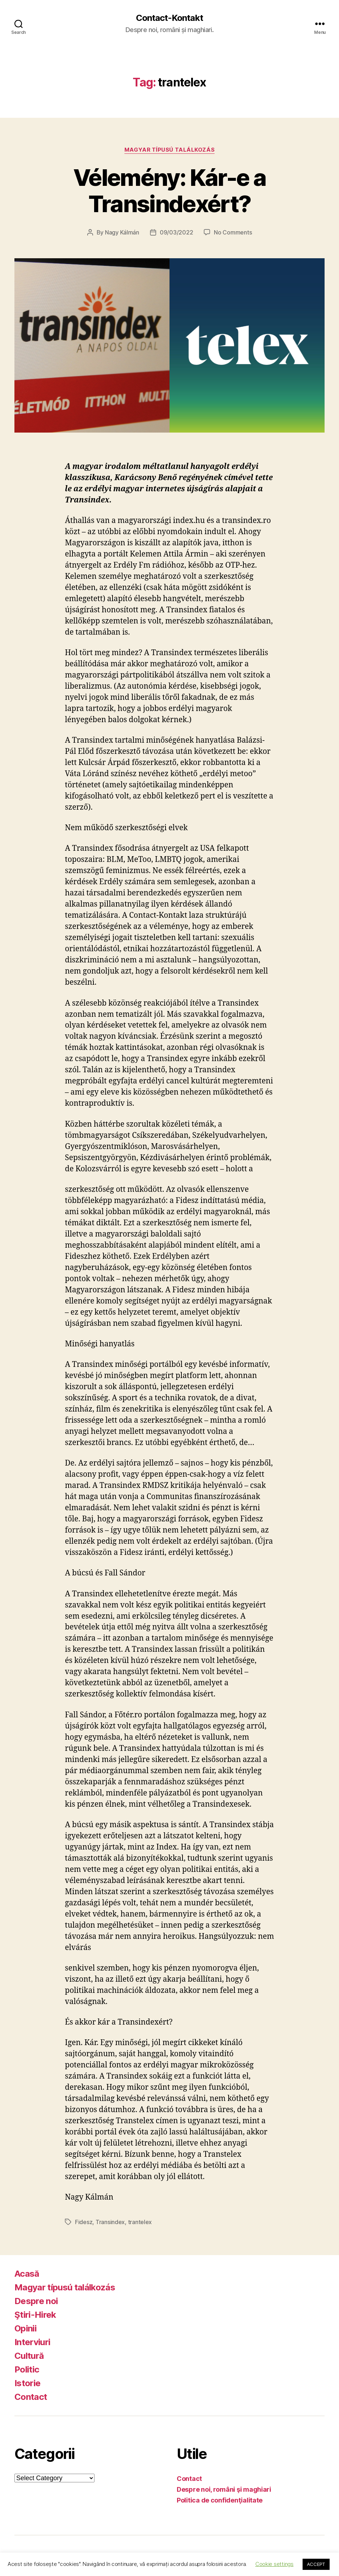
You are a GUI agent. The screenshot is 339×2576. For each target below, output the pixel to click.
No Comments (233, 232)
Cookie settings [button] (274, 2564)
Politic (26, 2369)
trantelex (140, 2222)
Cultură (29, 2356)
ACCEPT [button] (316, 2564)
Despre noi (36, 2301)
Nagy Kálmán (122, 232)
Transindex (110, 2222)
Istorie (27, 2383)
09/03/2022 (176, 232)
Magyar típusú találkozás (169, 150)
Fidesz (83, 2222)
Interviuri (32, 2342)
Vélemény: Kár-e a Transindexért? (169, 191)
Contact (30, 2397)
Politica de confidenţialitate (220, 2500)
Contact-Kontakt (169, 18)
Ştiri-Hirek (35, 2314)
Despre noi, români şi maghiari (224, 2489)
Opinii (25, 2328)
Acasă (26, 2273)
